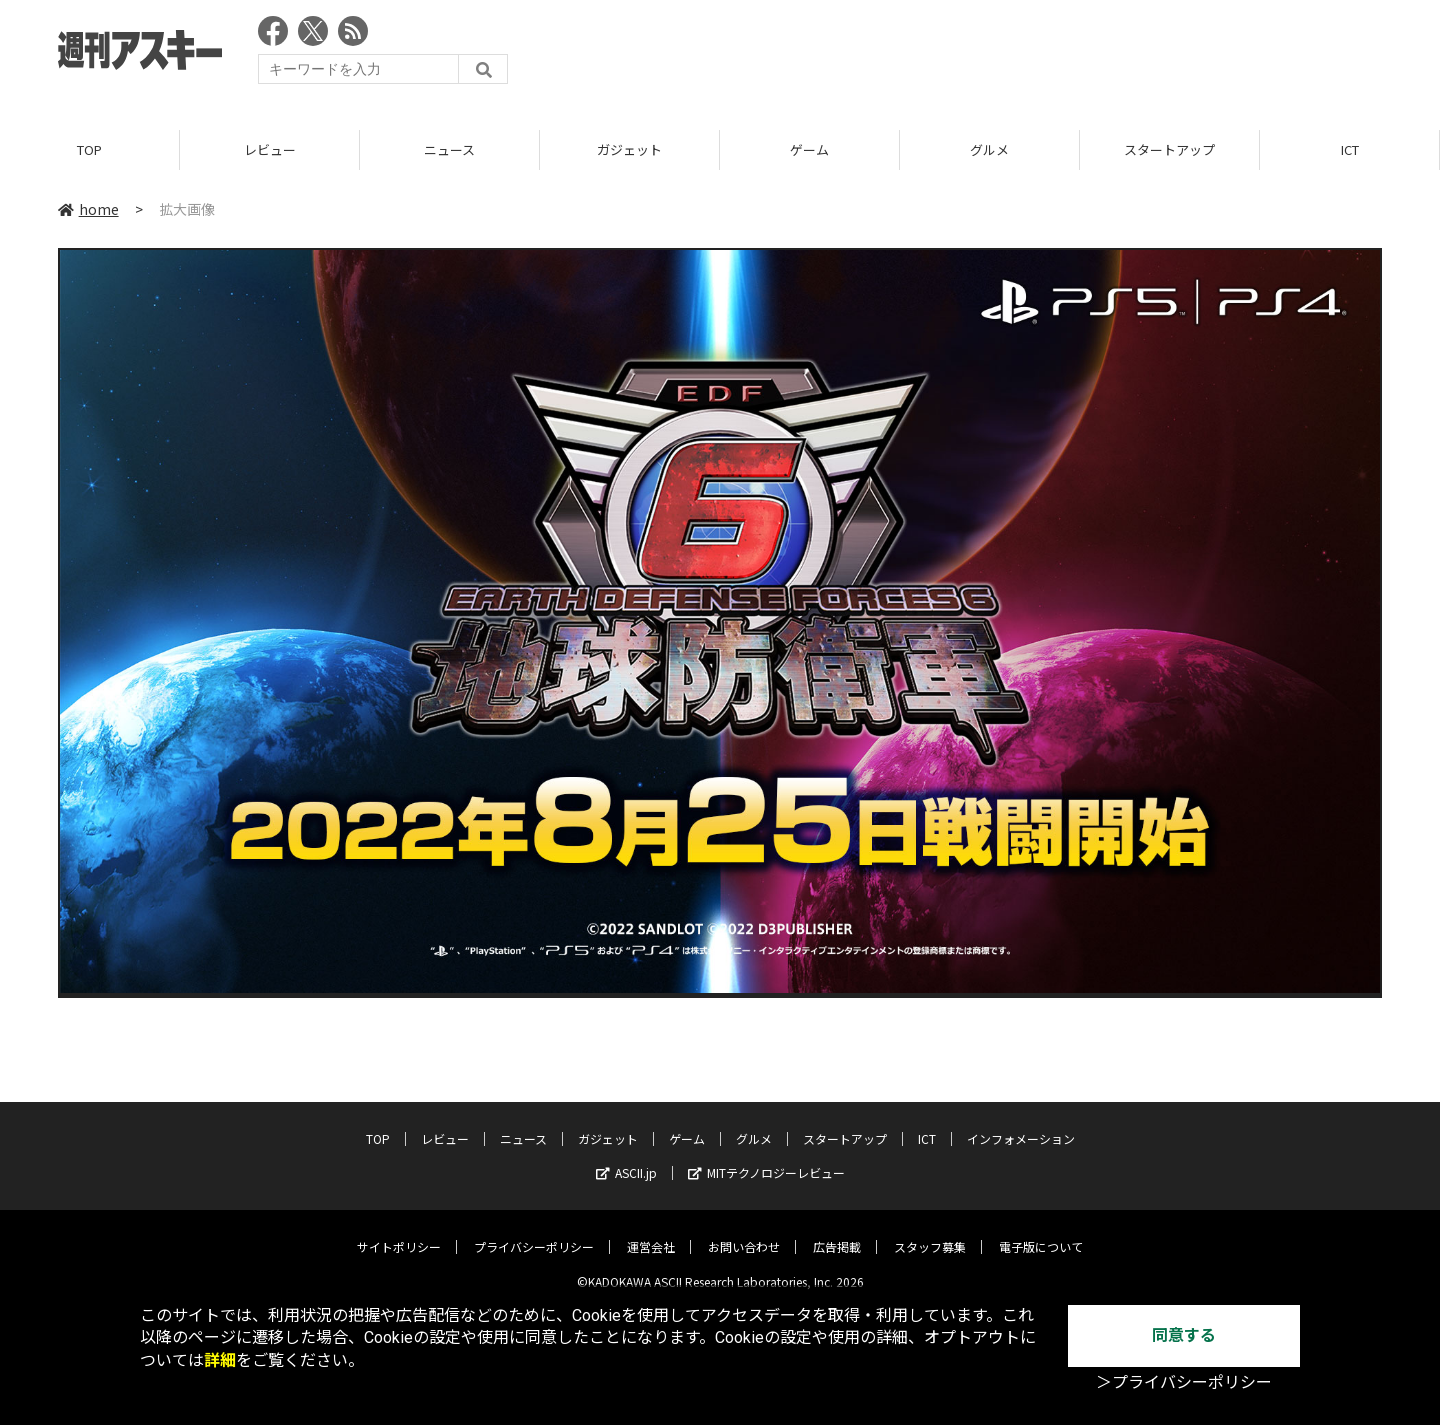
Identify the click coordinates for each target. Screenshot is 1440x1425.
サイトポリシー (399, 1232)
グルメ (989, 149)
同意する (1184, 1335)
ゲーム (809, 149)
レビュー (270, 149)
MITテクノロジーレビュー (766, 1158)
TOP (89, 149)
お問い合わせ (744, 1232)
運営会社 (651, 1232)
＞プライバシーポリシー (1184, 1382)
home (88, 209)
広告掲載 (837, 1232)
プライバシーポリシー (534, 1232)
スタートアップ (1169, 149)
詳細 (220, 1360)
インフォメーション (1021, 1124)
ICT (1350, 149)
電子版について (1041, 1232)
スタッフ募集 (930, 1232)
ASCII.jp (626, 1158)
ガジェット (629, 149)
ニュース (449, 149)
